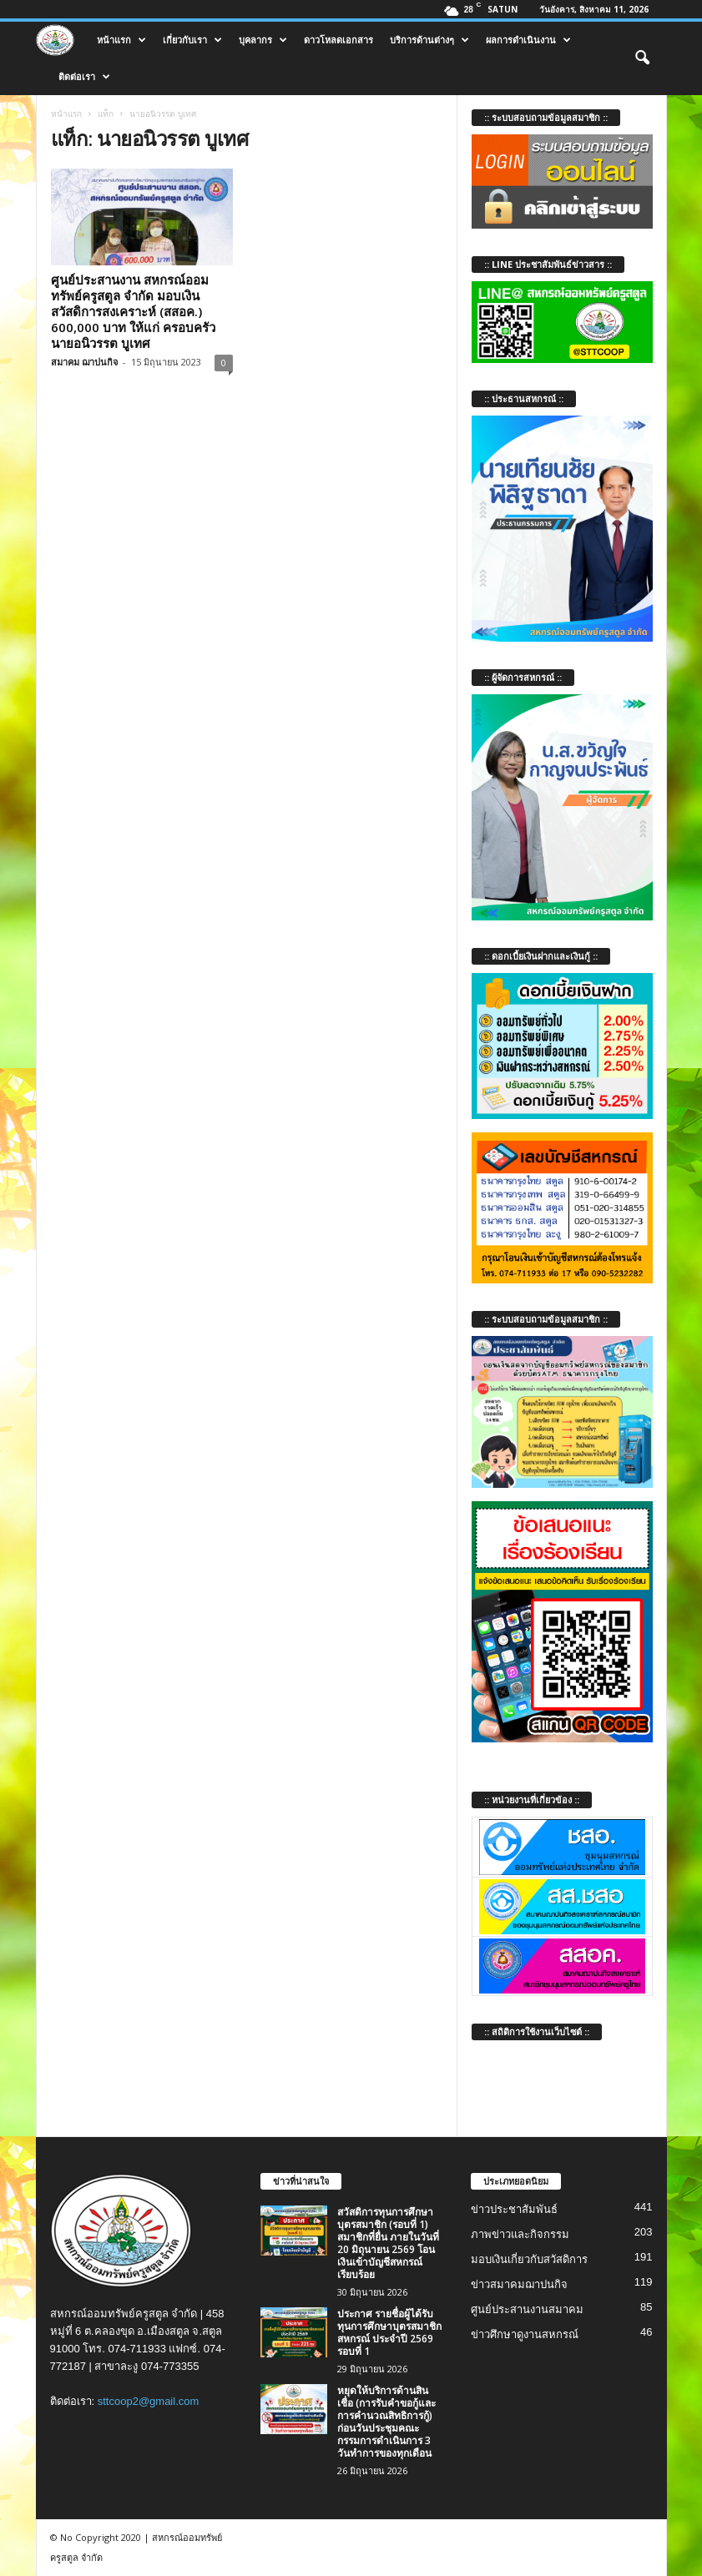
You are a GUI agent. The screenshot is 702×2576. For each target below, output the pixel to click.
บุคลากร (263, 40)
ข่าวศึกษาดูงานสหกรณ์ (524, 2334)
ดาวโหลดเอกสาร (338, 39)
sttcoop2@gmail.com (148, 2401)
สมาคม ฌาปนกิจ (84, 361)
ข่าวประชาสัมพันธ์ (514, 2209)
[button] (642, 58)
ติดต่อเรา (84, 76)
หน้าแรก (121, 40)
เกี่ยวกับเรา (192, 40)
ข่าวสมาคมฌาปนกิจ (519, 2284)
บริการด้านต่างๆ (429, 40)
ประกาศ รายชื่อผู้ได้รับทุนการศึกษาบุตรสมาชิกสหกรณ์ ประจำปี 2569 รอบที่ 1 (389, 2332)
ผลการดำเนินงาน (528, 40)
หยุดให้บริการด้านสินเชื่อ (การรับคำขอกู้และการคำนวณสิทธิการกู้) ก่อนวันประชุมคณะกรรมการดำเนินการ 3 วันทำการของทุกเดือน (386, 2421)
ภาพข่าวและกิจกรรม (520, 2234)
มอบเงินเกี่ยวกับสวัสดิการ (529, 2259)
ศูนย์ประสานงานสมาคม (527, 2309)
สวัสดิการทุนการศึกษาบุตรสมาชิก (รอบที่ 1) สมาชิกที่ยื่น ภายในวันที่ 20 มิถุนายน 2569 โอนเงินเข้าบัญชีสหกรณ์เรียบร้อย (388, 2243)
